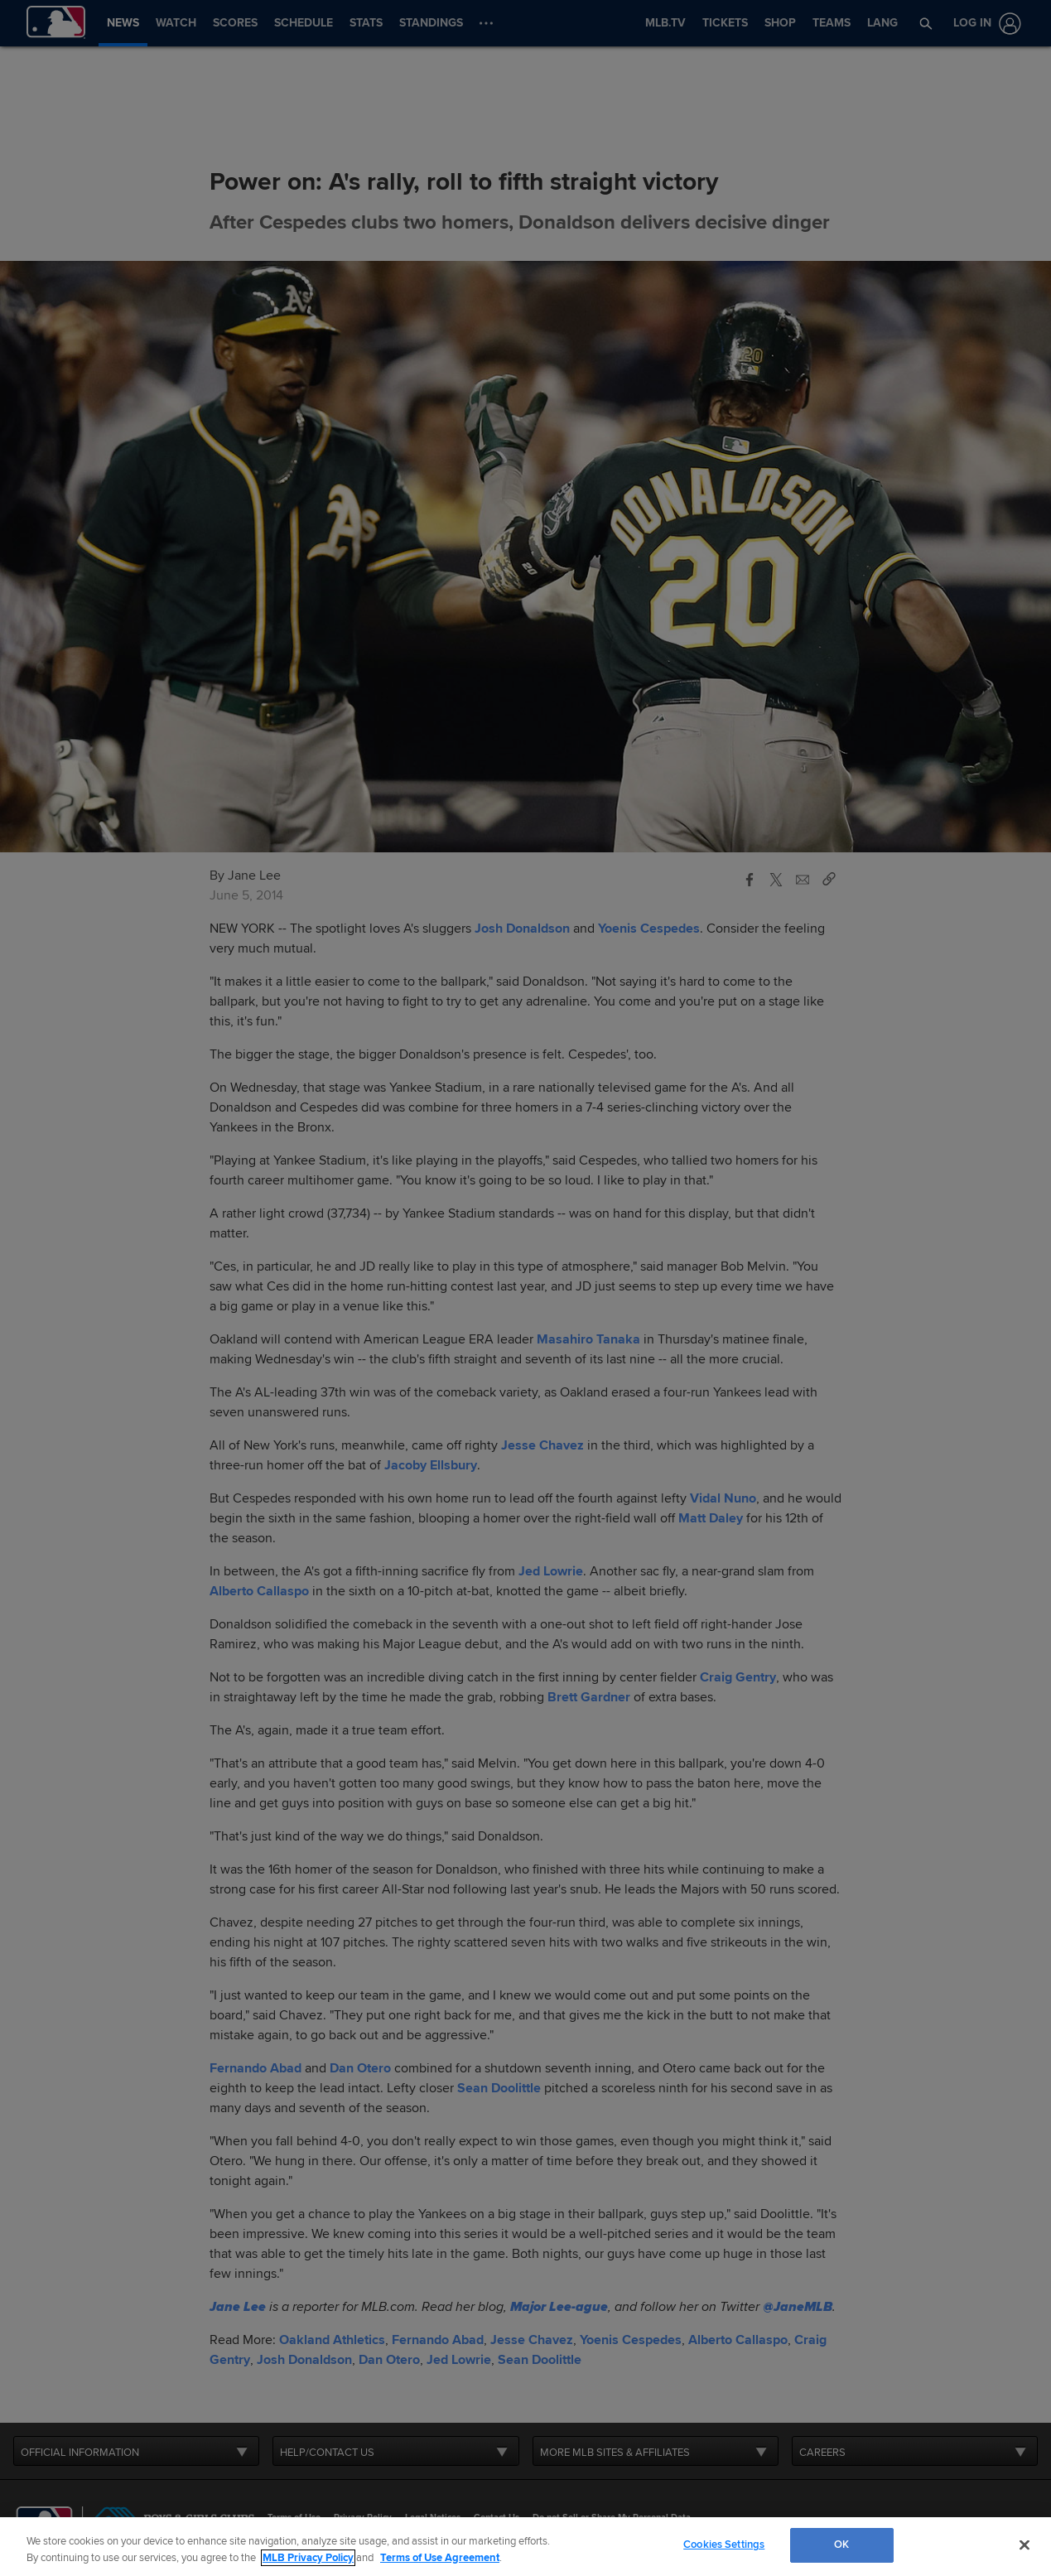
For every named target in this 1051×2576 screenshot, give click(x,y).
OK (841, 2544)
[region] (525, 2546)
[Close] (1024, 2544)
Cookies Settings (723, 2544)
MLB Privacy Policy (308, 2557)
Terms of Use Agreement (439, 2557)
